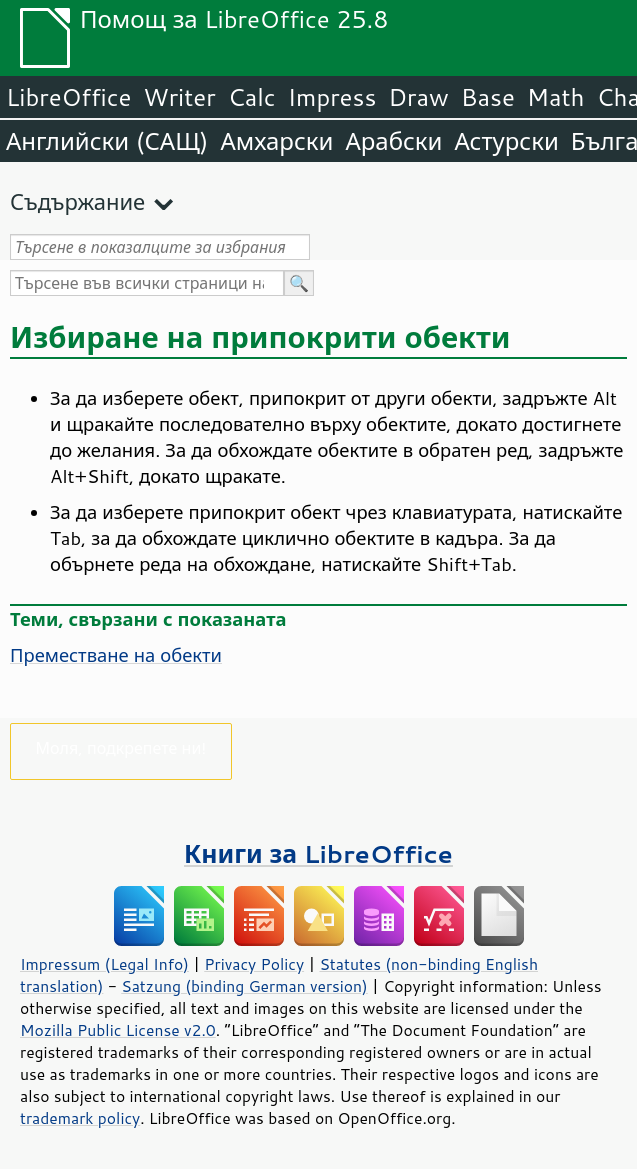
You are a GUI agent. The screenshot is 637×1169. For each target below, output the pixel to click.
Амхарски (276, 141)
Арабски (393, 141)
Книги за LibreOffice (318, 853)
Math (556, 97)
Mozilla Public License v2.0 (118, 1030)
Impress (332, 97)
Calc (252, 97)
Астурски (506, 141)
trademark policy (80, 1118)
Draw (418, 97)
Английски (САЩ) (107, 141)
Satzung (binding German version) (244, 986)
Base (488, 97)
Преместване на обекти (116, 655)
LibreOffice (68, 97)
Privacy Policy (254, 964)
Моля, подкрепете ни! (121, 747)
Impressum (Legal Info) (104, 964)
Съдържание (77, 201)
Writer (179, 97)
